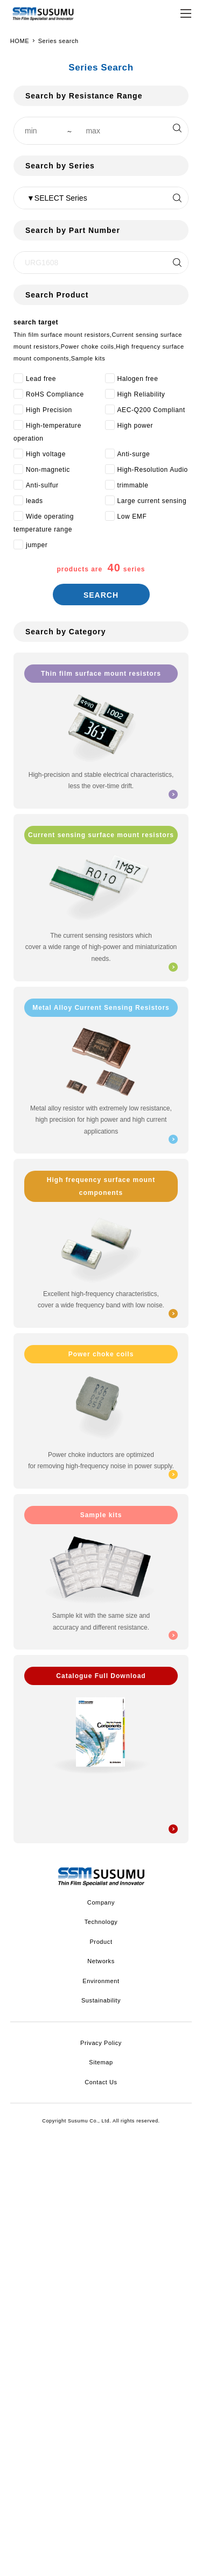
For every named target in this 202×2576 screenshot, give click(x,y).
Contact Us (101, 2082)
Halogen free (137, 379)
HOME (19, 41)
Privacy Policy (101, 2043)
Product (100, 1941)
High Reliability (141, 394)
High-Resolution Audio (152, 469)
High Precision (49, 410)
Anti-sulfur (42, 485)
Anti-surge (133, 454)
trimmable (133, 485)
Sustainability (101, 2000)
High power (135, 425)
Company (101, 1902)
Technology (101, 1922)
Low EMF (132, 516)
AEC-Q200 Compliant (151, 410)
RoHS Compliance (55, 394)
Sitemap (101, 2062)
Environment (100, 1981)
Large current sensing (152, 501)
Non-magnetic (48, 469)
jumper (36, 545)
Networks (101, 1961)
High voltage (46, 454)
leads (34, 501)
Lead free (41, 379)
